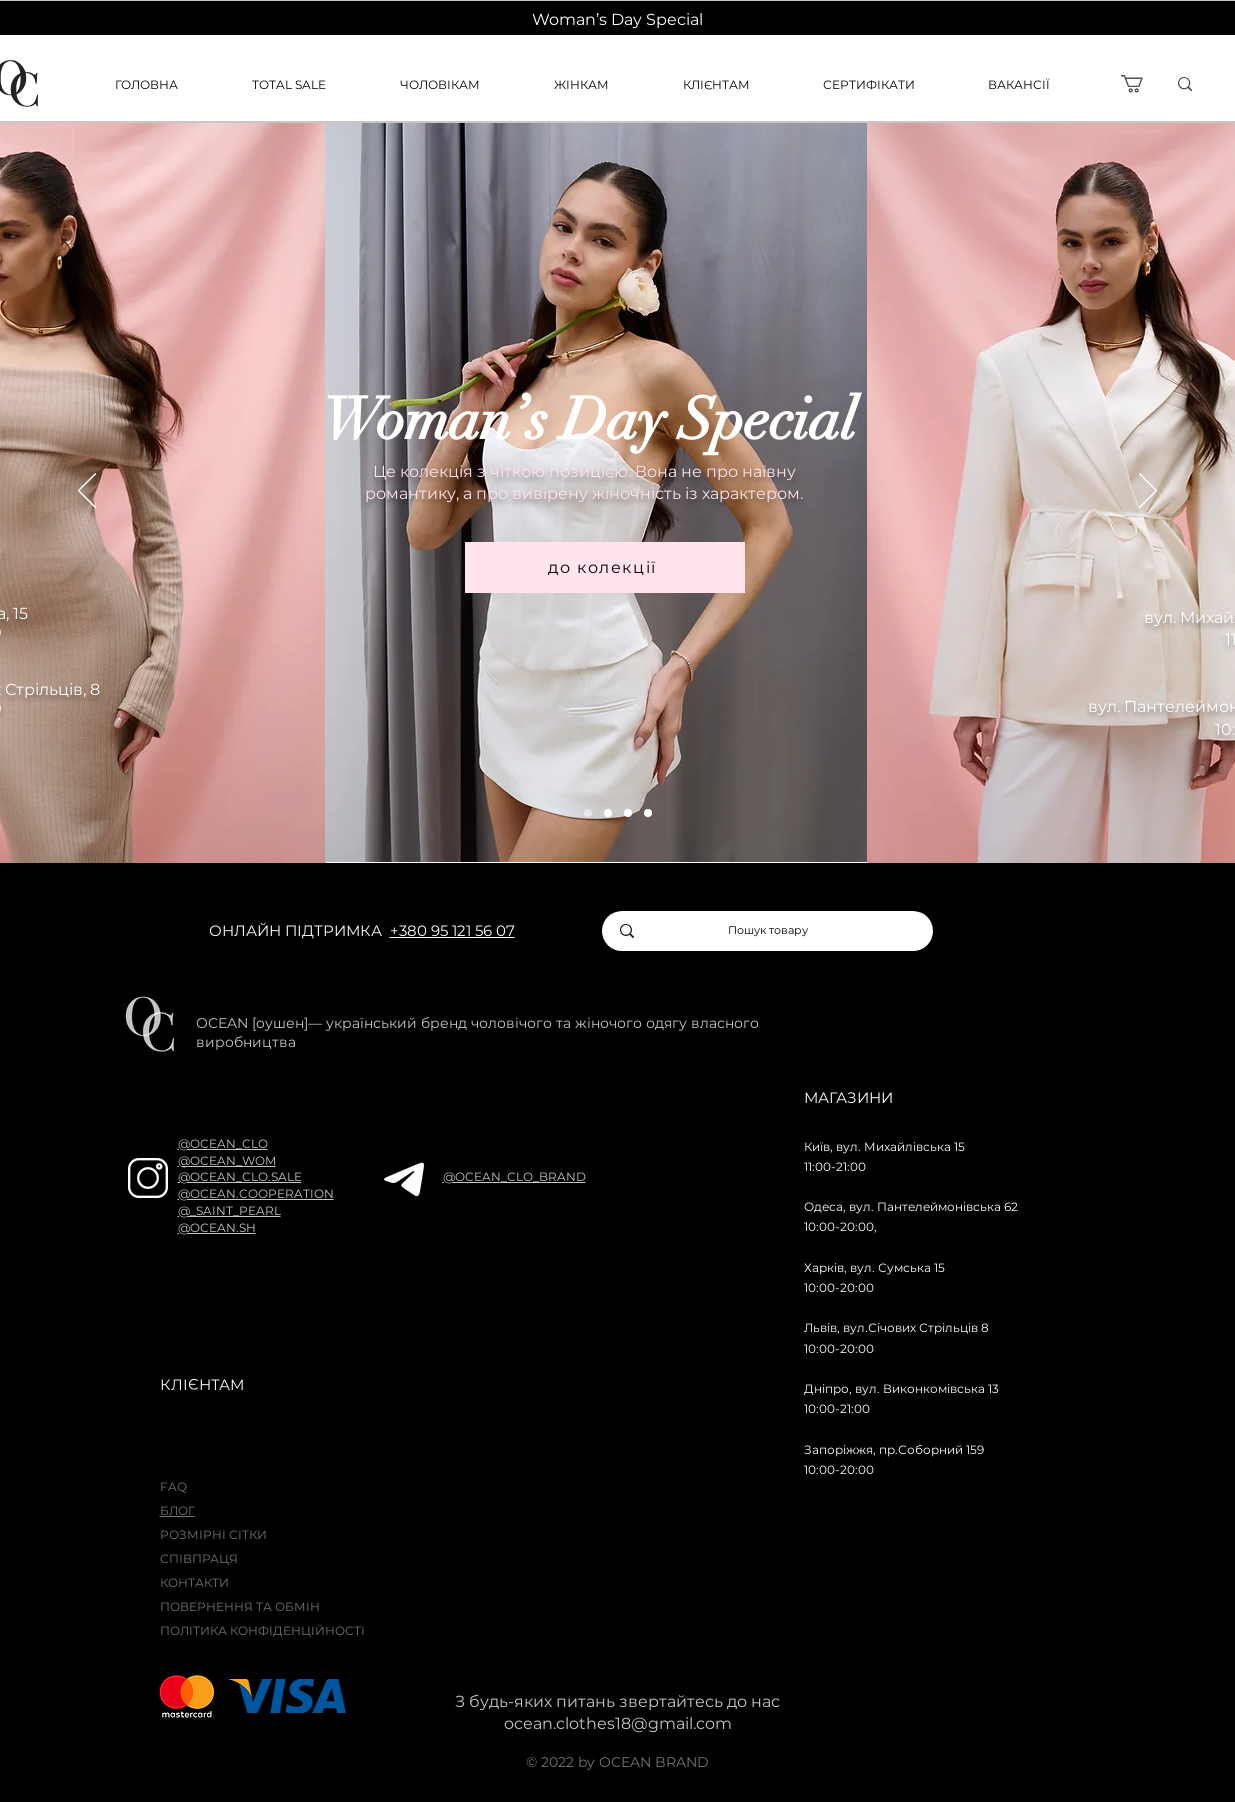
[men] (628, 813)
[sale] (648, 813)
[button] (738, 84)
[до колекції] (605, 567)
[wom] (588, 813)
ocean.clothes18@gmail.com (618, 1723)
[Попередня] (87, 492)
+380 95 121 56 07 (452, 930)
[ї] (1216, 84)
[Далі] (1148, 492)
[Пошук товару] (768, 931)
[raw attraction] (608, 813)
